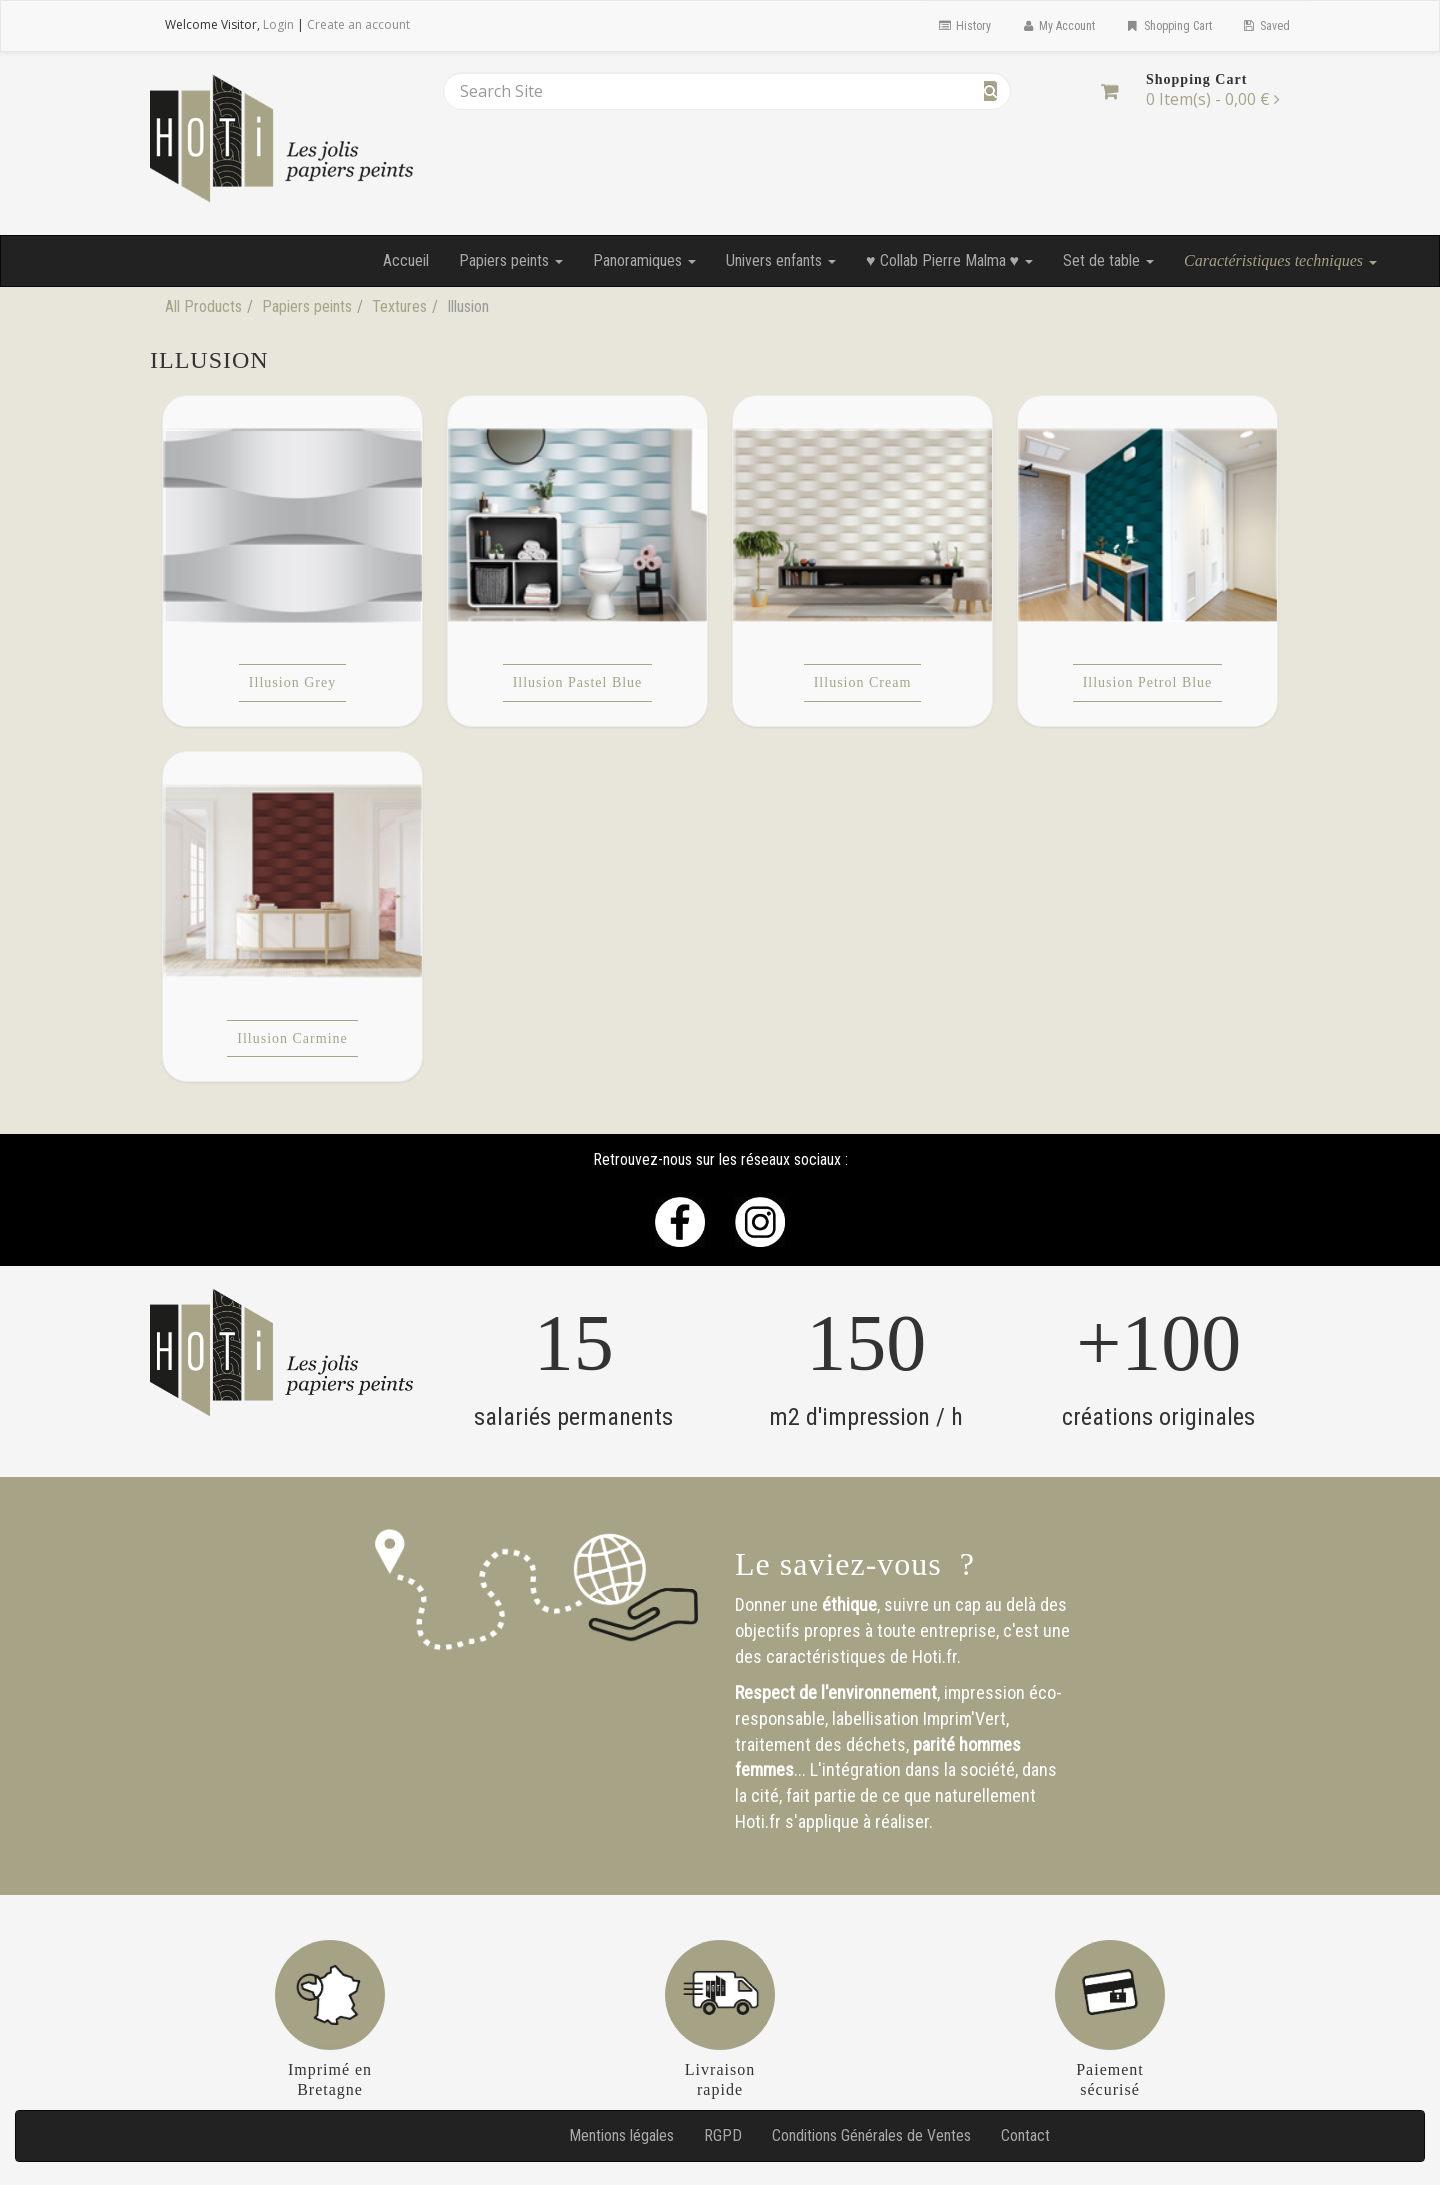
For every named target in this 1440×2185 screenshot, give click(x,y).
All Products (203, 306)
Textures (399, 306)
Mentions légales (621, 2135)
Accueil (406, 260)
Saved (1266, 26)
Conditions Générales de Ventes (871, 2135)
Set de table (1108, 260)
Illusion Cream (863, 682)
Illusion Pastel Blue (578, 682)
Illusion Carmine (292, 1038)
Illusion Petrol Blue (1148, 682)
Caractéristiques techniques (1280, 260)
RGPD (723, 2135)
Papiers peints (511, 260)
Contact (1025, 2135)
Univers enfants (781, 260)
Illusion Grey (292, 682)
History (963, 26)
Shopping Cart (1168, 26)
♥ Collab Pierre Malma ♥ (949, 260)
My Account (1058, 26)
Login (278, 24)
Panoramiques (644, 260)
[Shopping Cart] (1109, 91)
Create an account (358, 24)
